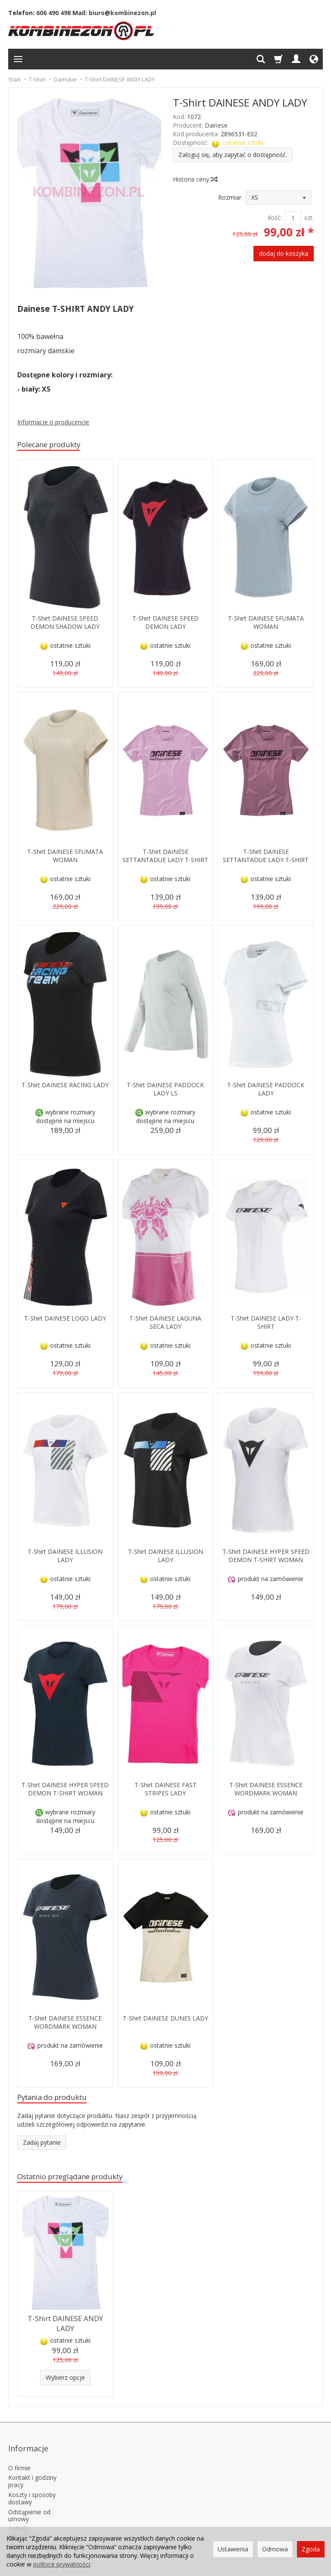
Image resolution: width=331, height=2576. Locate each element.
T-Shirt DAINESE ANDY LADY (65, 2326)
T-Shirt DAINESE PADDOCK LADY (266, 1090)
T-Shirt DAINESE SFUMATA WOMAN (266, 623)
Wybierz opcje (65, 2379)
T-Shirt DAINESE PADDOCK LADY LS (165, 1090)
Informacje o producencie (53, 422)
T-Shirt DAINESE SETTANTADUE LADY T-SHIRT (165, 861)
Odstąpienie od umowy (29, 2502)
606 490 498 (53, 13)
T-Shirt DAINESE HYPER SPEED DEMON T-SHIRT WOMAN (266, 1561)
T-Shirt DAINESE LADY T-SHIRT (265, 1323)
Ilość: (275, 217)
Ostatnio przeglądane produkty (79, 2181)
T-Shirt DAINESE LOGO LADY (65, 1323)
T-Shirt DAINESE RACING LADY (65, 1090)
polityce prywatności (61, 2564)
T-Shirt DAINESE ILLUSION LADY (65, 1557)
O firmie (19, 2454)
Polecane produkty (54, 445)
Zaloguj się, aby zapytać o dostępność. (232, 155)
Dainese (216, 125)
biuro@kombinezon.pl (122, 13)
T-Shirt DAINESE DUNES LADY (165, 2023)
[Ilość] (293, 217)
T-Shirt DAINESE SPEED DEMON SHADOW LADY (65, 623)
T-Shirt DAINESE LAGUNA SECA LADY (165, 1323)
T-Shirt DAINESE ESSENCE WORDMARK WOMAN (266, 1790)
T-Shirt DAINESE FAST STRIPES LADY (165, 1790)
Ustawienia (233, 2549)
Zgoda (311, 2549)
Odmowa (275, 2549)
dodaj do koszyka (283, 253)
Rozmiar (229, 197)
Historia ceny (195, 179)
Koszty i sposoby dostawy (32, 2485)
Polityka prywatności (25, 2519)
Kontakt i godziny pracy (32, 2468)
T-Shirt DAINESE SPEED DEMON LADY (165, 623)
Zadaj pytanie (42, 2146)
